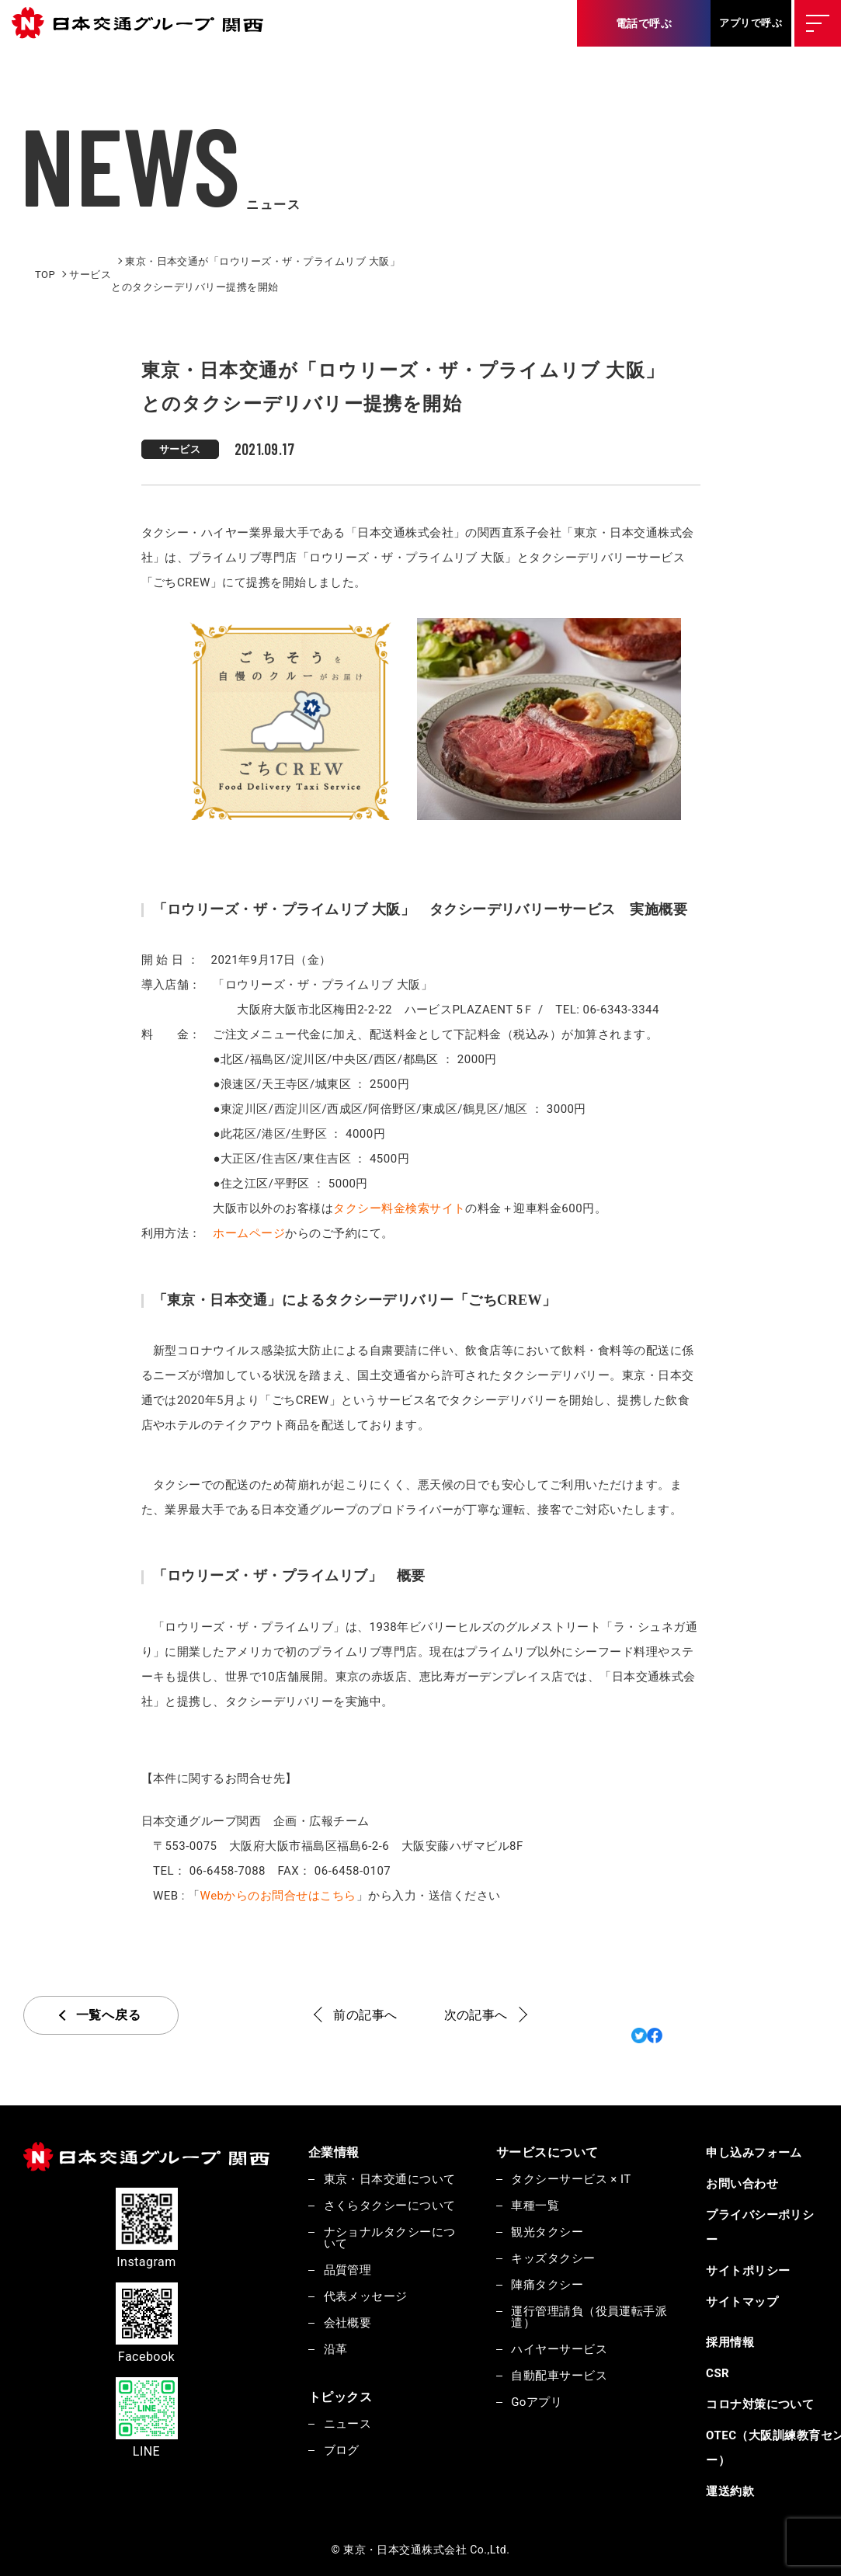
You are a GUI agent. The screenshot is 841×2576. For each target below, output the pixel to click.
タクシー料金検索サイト (399, 1208)
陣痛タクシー (547, 2285)
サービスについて (547, 2152)
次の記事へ (476, 2015)
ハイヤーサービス (559, 2349)
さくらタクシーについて (390, 2206)
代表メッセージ (366, 2296)
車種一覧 (535, 2206)
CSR (717, 2373)
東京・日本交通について (390, 2179)
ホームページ (249, 1233)
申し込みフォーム (754, 2153)
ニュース (348, 2424)
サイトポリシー (748, 2271)
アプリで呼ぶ (750, 23)
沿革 (336, 2349)
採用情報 (730, 2342)
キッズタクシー (553, 2258)
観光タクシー (547, 2232)
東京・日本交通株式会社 (144, 23)
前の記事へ (365, 2015)
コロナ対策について (760, 2404)
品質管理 (348, 2270)
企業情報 (334, 2152)
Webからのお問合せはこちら (278, 1896)
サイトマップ (742, 2302)
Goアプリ (536, 2402)
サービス (180, 449)
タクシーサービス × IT (571, 2179)
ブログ (342, 2450)
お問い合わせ (742, 2184)
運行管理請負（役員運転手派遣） (589, 2317)
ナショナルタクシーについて (390, 2238)
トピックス (340, 2397)
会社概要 (348, 2323)
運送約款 (730, 2491)
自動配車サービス (559, 2376)
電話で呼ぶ (644, 23)
